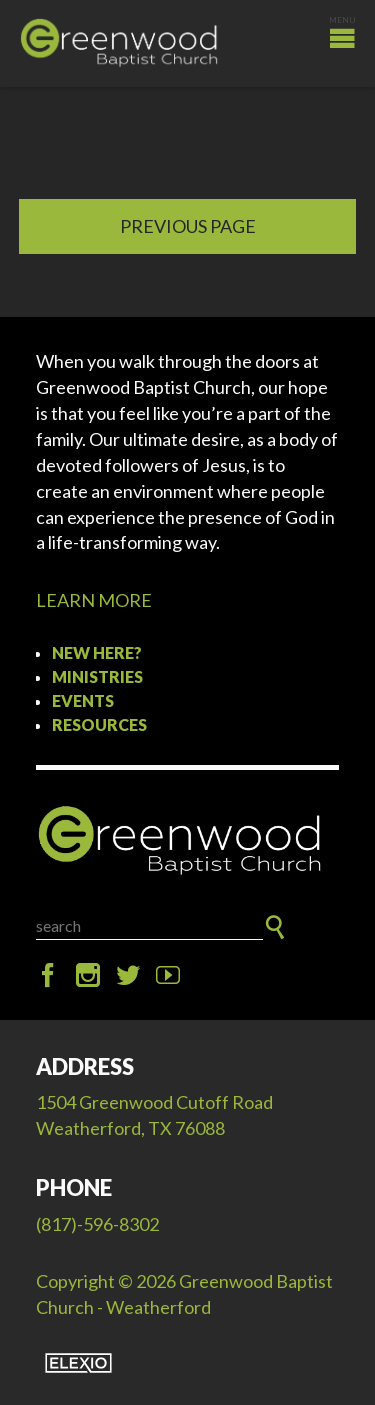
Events (83, 700)
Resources (99, 724)
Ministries (97, 676)
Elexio (78, 1363)
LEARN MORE (94, 600)
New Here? (97, 652)
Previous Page (188, 226)
